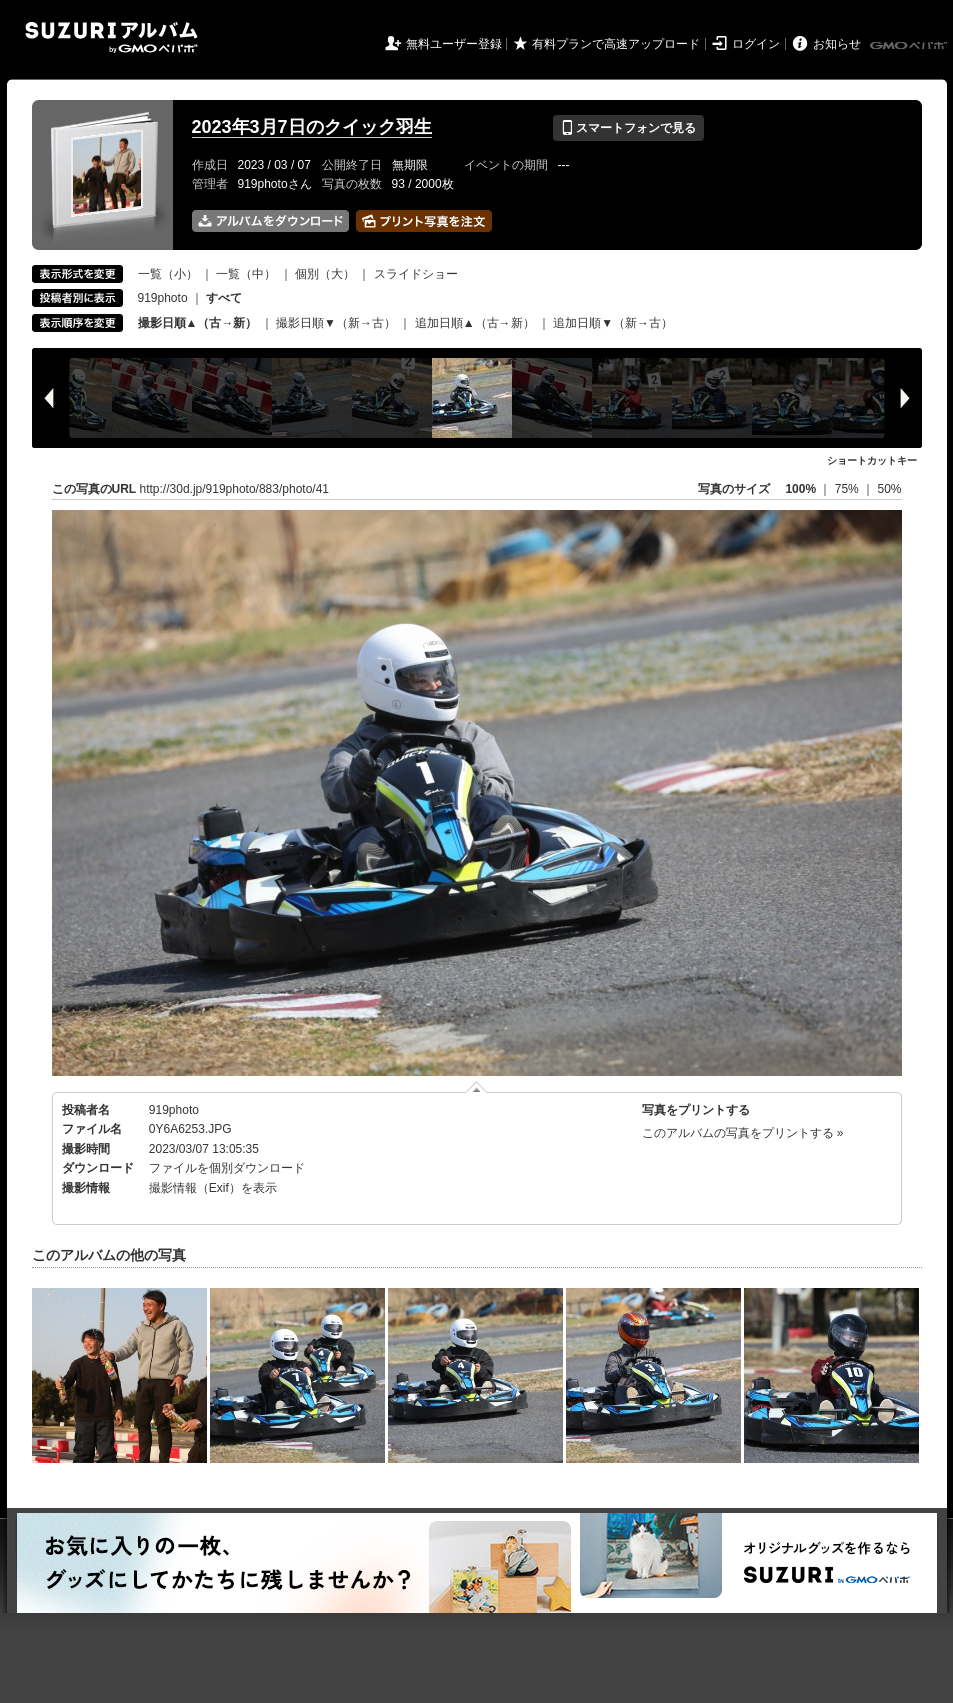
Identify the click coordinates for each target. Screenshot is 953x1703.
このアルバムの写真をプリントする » (743, 1133)
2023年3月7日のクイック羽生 (312, 127)
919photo (163, 298)
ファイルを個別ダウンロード (227, 1168)
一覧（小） (168, 274)
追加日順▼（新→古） (613, 323)
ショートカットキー (872, 460)
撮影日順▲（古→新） (198, 323)
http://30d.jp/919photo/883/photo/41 (235, 489)
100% (800, 489)
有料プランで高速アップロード (616, 44)
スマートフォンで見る (628, 128)
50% (889, 489)
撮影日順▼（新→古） (336, 323)
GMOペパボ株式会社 (910, 46)
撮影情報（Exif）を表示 (213, 1188)
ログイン (756, 44)
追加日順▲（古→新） (475, 323)
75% (848, 489)
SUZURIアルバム (111, 37)
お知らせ (837, 44)
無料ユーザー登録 (454, 44)
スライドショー (416, 274)
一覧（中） (246, 274)
